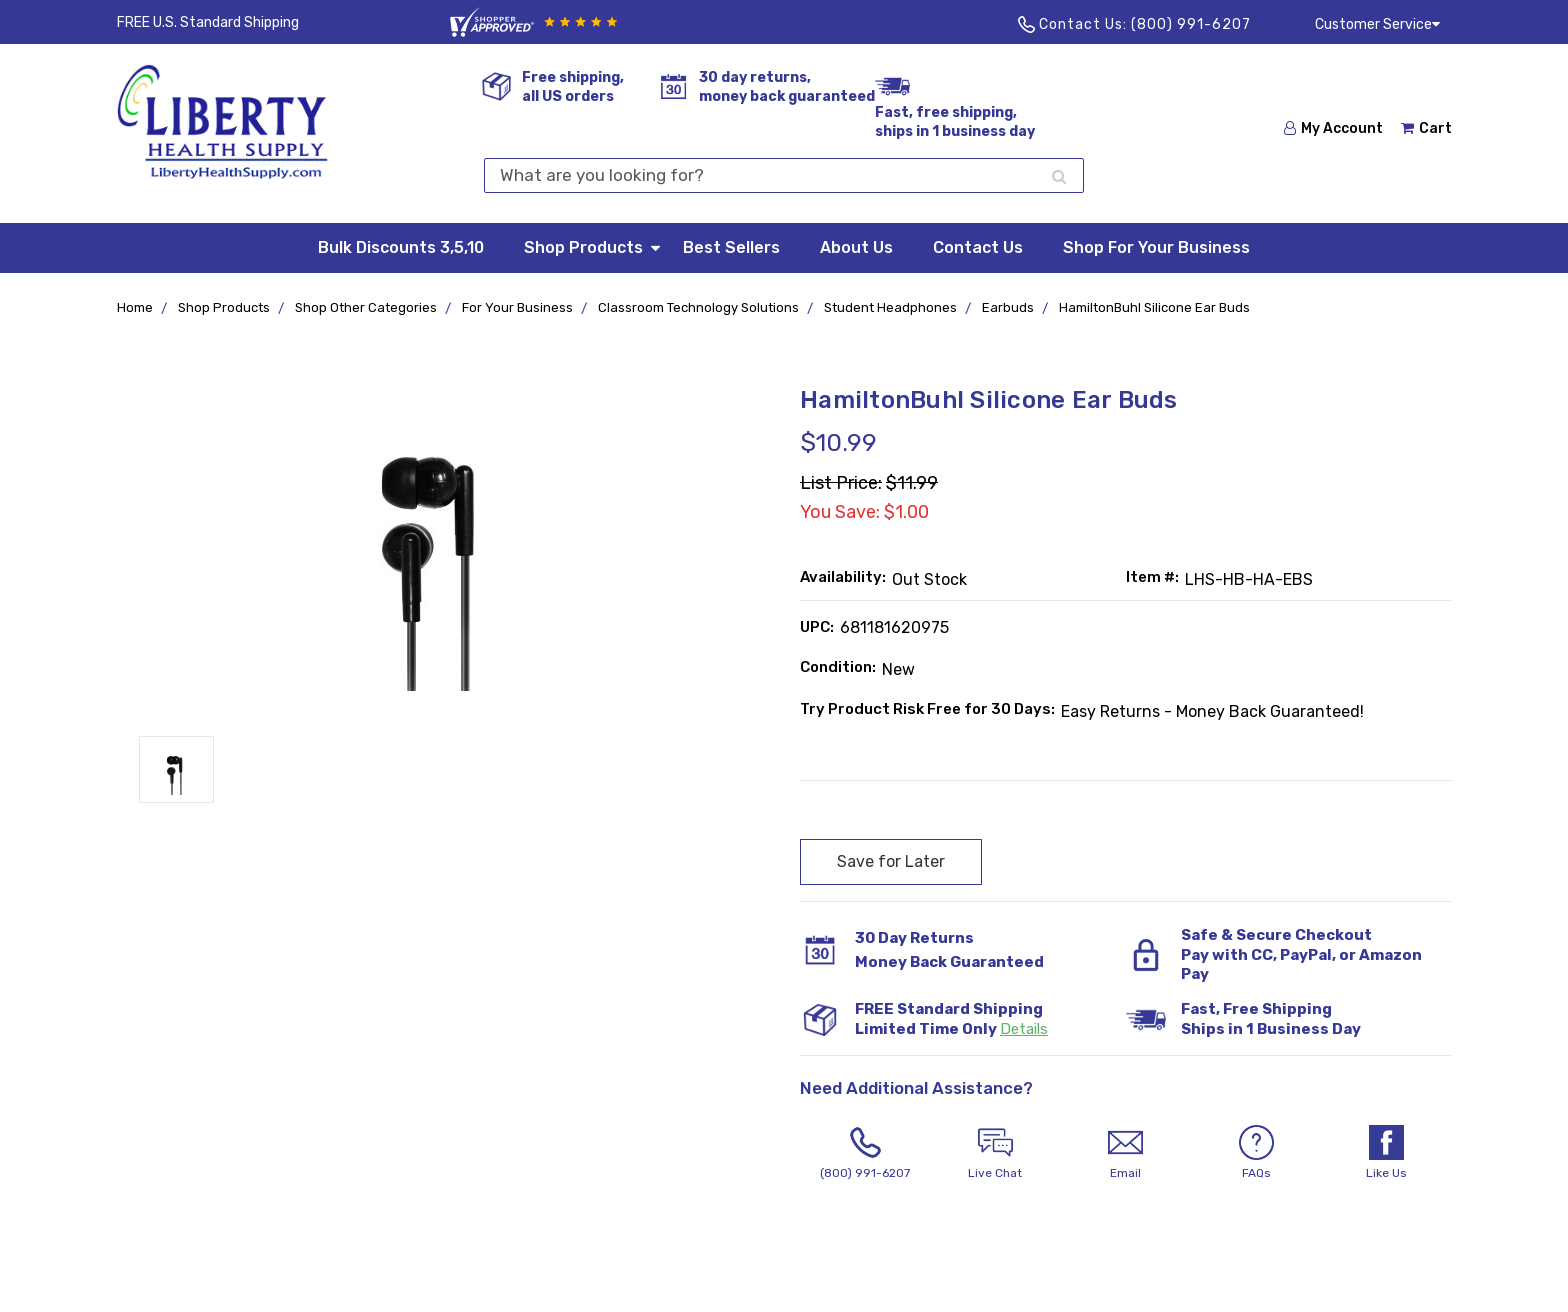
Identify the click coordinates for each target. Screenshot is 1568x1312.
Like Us (1386, 1152)
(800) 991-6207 (1191, 24)
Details (1024, 1029)
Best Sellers (731, 247)
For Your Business (517, 307)
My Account (1333, 128)
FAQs (1256, 1152)
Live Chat (995, 1152)
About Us (856, 247)
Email (1126, 1152)
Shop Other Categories (366, 307)
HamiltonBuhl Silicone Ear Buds (1154, 307)
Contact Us (978, 247)
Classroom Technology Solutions (698, 307)
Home (135, 307)
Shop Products (593, 246)
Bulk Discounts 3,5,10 (401, 247)
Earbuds (1008, 307)
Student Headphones (890, 307)
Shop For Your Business (1156, 247)
